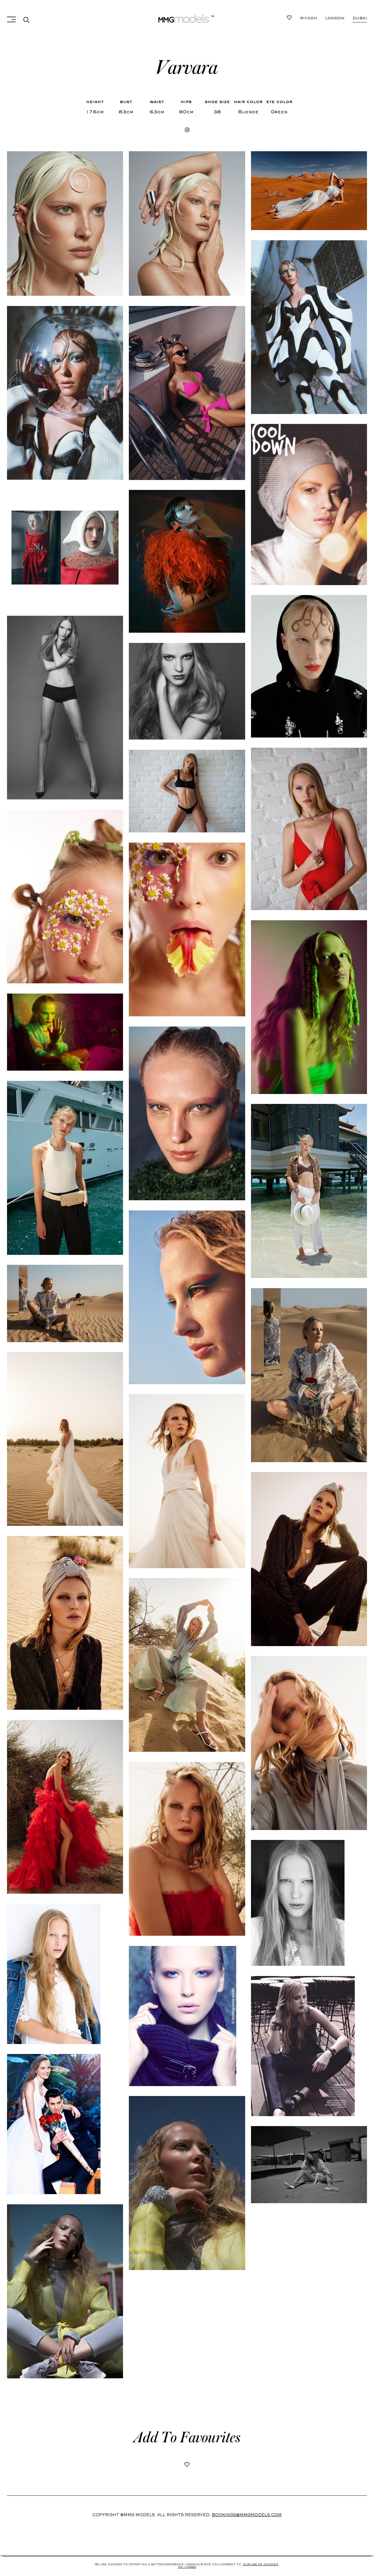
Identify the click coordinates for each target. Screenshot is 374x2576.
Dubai (307, 18)
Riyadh (358, 18)
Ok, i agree (187, 2567)
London (332, 18)
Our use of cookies (260, 2564)
